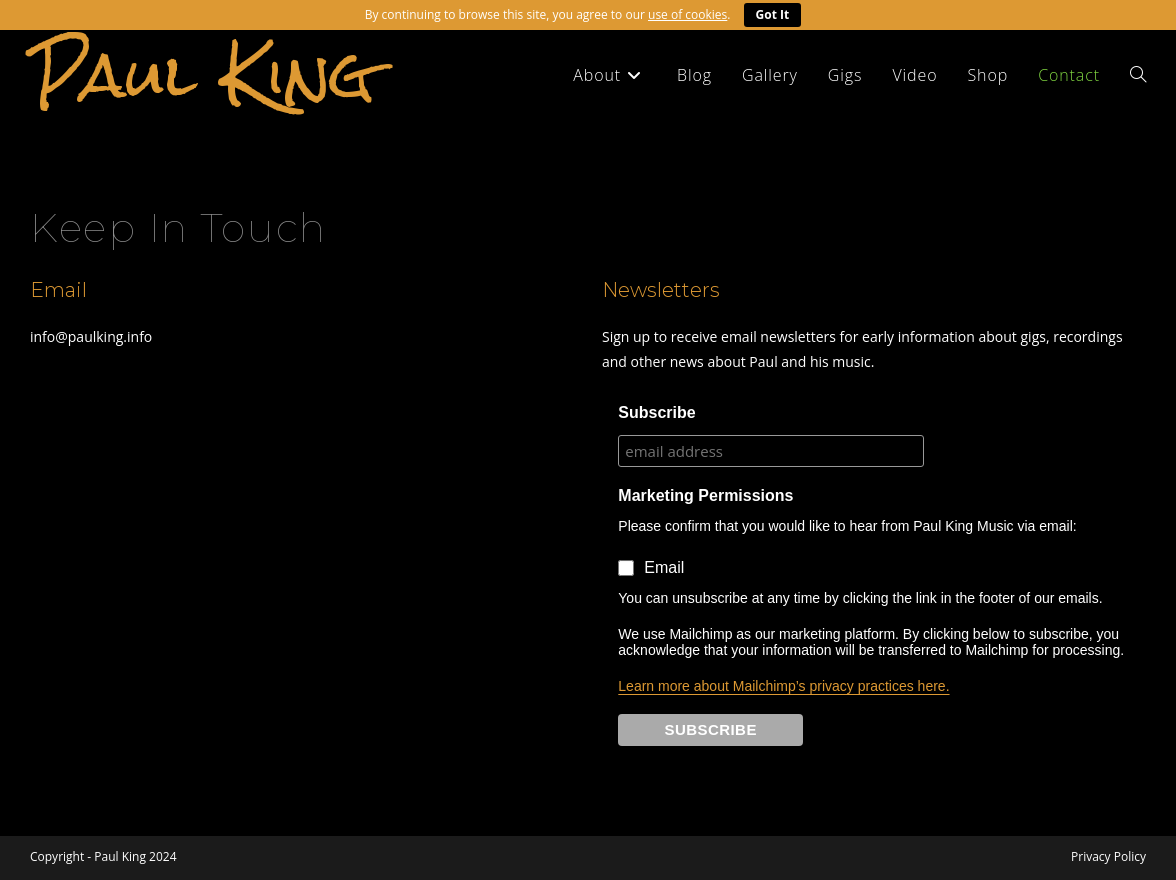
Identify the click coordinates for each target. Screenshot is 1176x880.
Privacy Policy (1108, 856)
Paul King (202, 74)
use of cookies (687, 14)
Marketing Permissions (705, 495)
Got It (773, 14)
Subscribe (656, 412)
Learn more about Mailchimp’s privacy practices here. (783, 686)
